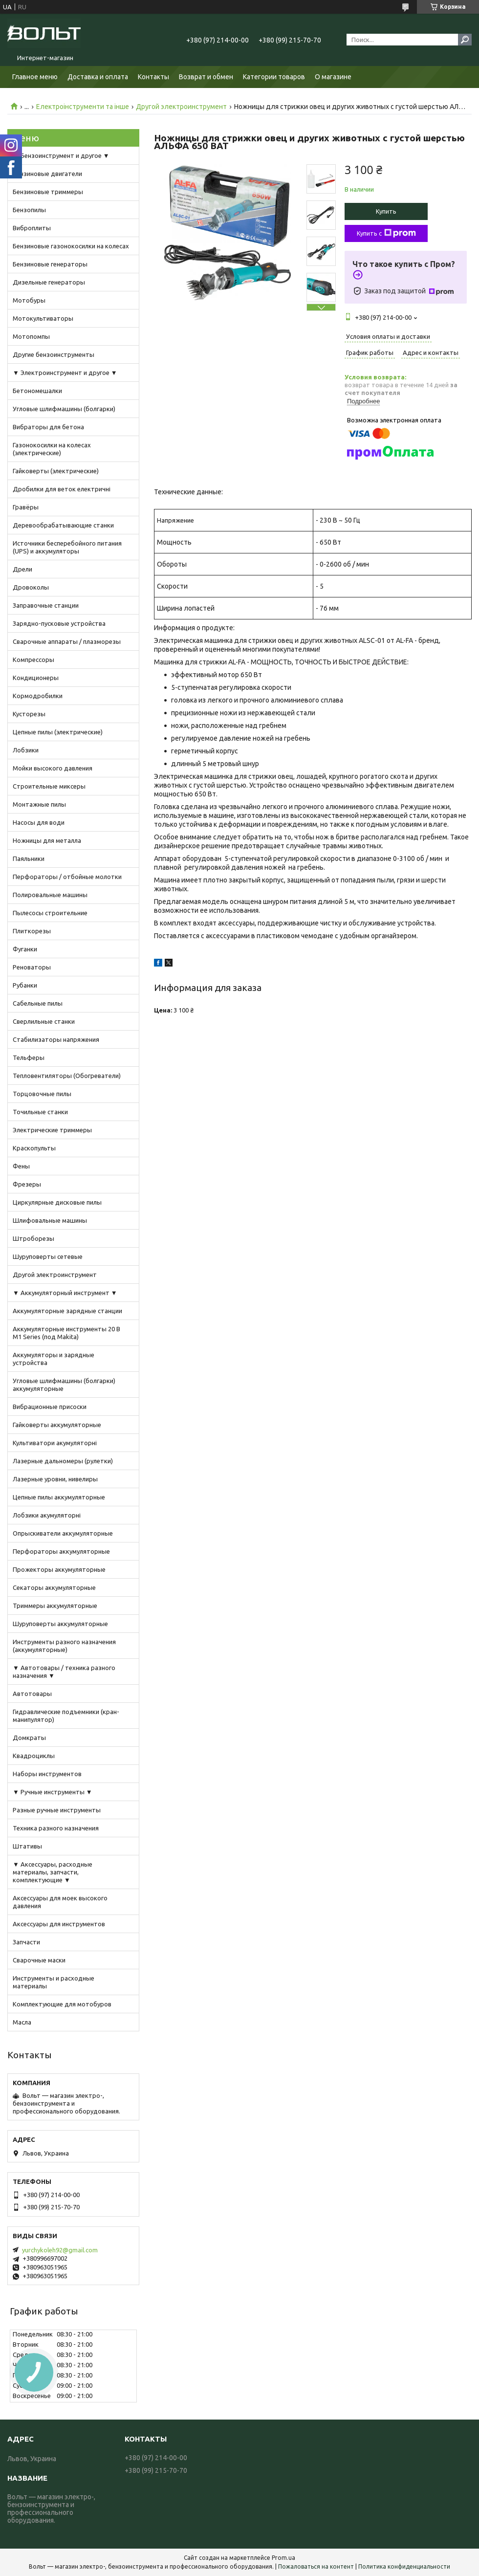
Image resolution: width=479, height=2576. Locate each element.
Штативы (27, 1846)
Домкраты (29, 1737)
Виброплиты (32, 227)
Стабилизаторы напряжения (56, 1039)
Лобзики (26, 750)
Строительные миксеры (49, 786)
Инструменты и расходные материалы (53, 1982)
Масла (22, 2022)
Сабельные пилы (38, 1003)
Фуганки (25, 949)
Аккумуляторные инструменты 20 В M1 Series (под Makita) (66, 1332)
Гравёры (26, 507)
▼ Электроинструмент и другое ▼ (65, 372)
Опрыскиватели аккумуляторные (63, 1533)
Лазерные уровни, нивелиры (55, 1478)
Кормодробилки (38, 695)
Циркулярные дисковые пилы (57, 1202)
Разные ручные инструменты (57, 1809)
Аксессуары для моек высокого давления (60, 1901)
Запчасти (26, 1941)
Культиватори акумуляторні (55, 1442)
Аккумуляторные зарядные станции (67, 1310)
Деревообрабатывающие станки (63, 525)
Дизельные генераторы (49, 282)
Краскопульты (34, 1148)
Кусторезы (29, 713)
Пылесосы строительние (50, 912)
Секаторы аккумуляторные (54, 1587)
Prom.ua (283, 2557)
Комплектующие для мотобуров (62, 2004)
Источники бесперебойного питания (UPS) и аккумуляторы (67, 547)
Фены (21, 1166)
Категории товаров (274, 77)
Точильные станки (40, 1111)
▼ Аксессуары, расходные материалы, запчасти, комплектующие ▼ (52, 1872)
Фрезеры (27, 1184)
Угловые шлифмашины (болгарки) (64, 408)
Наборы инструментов (47, 1773)
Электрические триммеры (52, 1129)
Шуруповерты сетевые (48, 1256)
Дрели (22, 569)
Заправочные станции (46, 605)
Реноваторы (32, 967)
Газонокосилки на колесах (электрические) (52, 448)
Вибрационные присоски (50, 1406)
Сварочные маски (39, 1960)
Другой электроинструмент (181, 106)
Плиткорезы (32, 930)
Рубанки (25, 985)
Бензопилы (29, 209)
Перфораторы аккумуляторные (61, 1551)
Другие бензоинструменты (53, 354)
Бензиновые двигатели (47, 173)
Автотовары (32, 1693)
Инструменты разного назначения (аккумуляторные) (64, 1645)
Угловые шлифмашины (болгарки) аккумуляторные (64, 1384)
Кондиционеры (36, 677)
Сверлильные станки (44, 1021)
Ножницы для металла (47, 840)
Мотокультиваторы (43, 318)
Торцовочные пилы (42, 1093)
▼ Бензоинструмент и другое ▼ (61, 155)
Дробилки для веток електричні (61, 488)
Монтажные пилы (39, 804)
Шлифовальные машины (50, 1220)
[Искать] (465, 39)
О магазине (333, 77)
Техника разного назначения (56, 1828)
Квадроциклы (34, 1755)
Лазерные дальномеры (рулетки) (63, 1460)
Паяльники (28, 858)
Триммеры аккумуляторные (55, 1605)
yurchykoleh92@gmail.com (60, 2249)
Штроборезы (33, 1238)
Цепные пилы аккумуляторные (59, 1497)
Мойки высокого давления (52, 768)
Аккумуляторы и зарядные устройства (53, 1358)
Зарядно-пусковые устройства (59, 623)
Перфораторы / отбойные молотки (67, 876)
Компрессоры (33, 659)
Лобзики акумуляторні (47, 1515)
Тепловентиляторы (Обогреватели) (67, 1075)
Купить (386, 211)
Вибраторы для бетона (48, 426)
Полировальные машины (50, 894)
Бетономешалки (37, 390)
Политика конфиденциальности (404, 2566)
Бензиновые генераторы (50, 264)
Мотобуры (29, 300)
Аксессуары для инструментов (59, 1923)
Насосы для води (39, 822)
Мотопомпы (31, 336)
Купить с (386, 233)
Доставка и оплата (97, 77)
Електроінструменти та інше (82, 106)
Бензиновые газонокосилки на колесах (71, 245)
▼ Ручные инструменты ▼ (52, 1791)
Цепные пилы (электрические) (58, 731)
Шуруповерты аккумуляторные (60, 1623)
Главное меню (35, 77)
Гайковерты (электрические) (56, 470)
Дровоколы (31, 587)
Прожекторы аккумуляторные (59, 1569)
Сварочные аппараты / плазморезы (67, 641)
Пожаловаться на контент (316, 2566)
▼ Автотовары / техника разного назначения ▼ (64, 1671)
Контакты (153, 77)
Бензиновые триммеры (48, 191)
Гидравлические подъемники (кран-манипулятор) (66, 1715)
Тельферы (28, 1057)
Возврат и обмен (206, 77)
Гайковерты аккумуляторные (57, 1424)
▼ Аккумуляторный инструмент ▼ (65, 1292)
